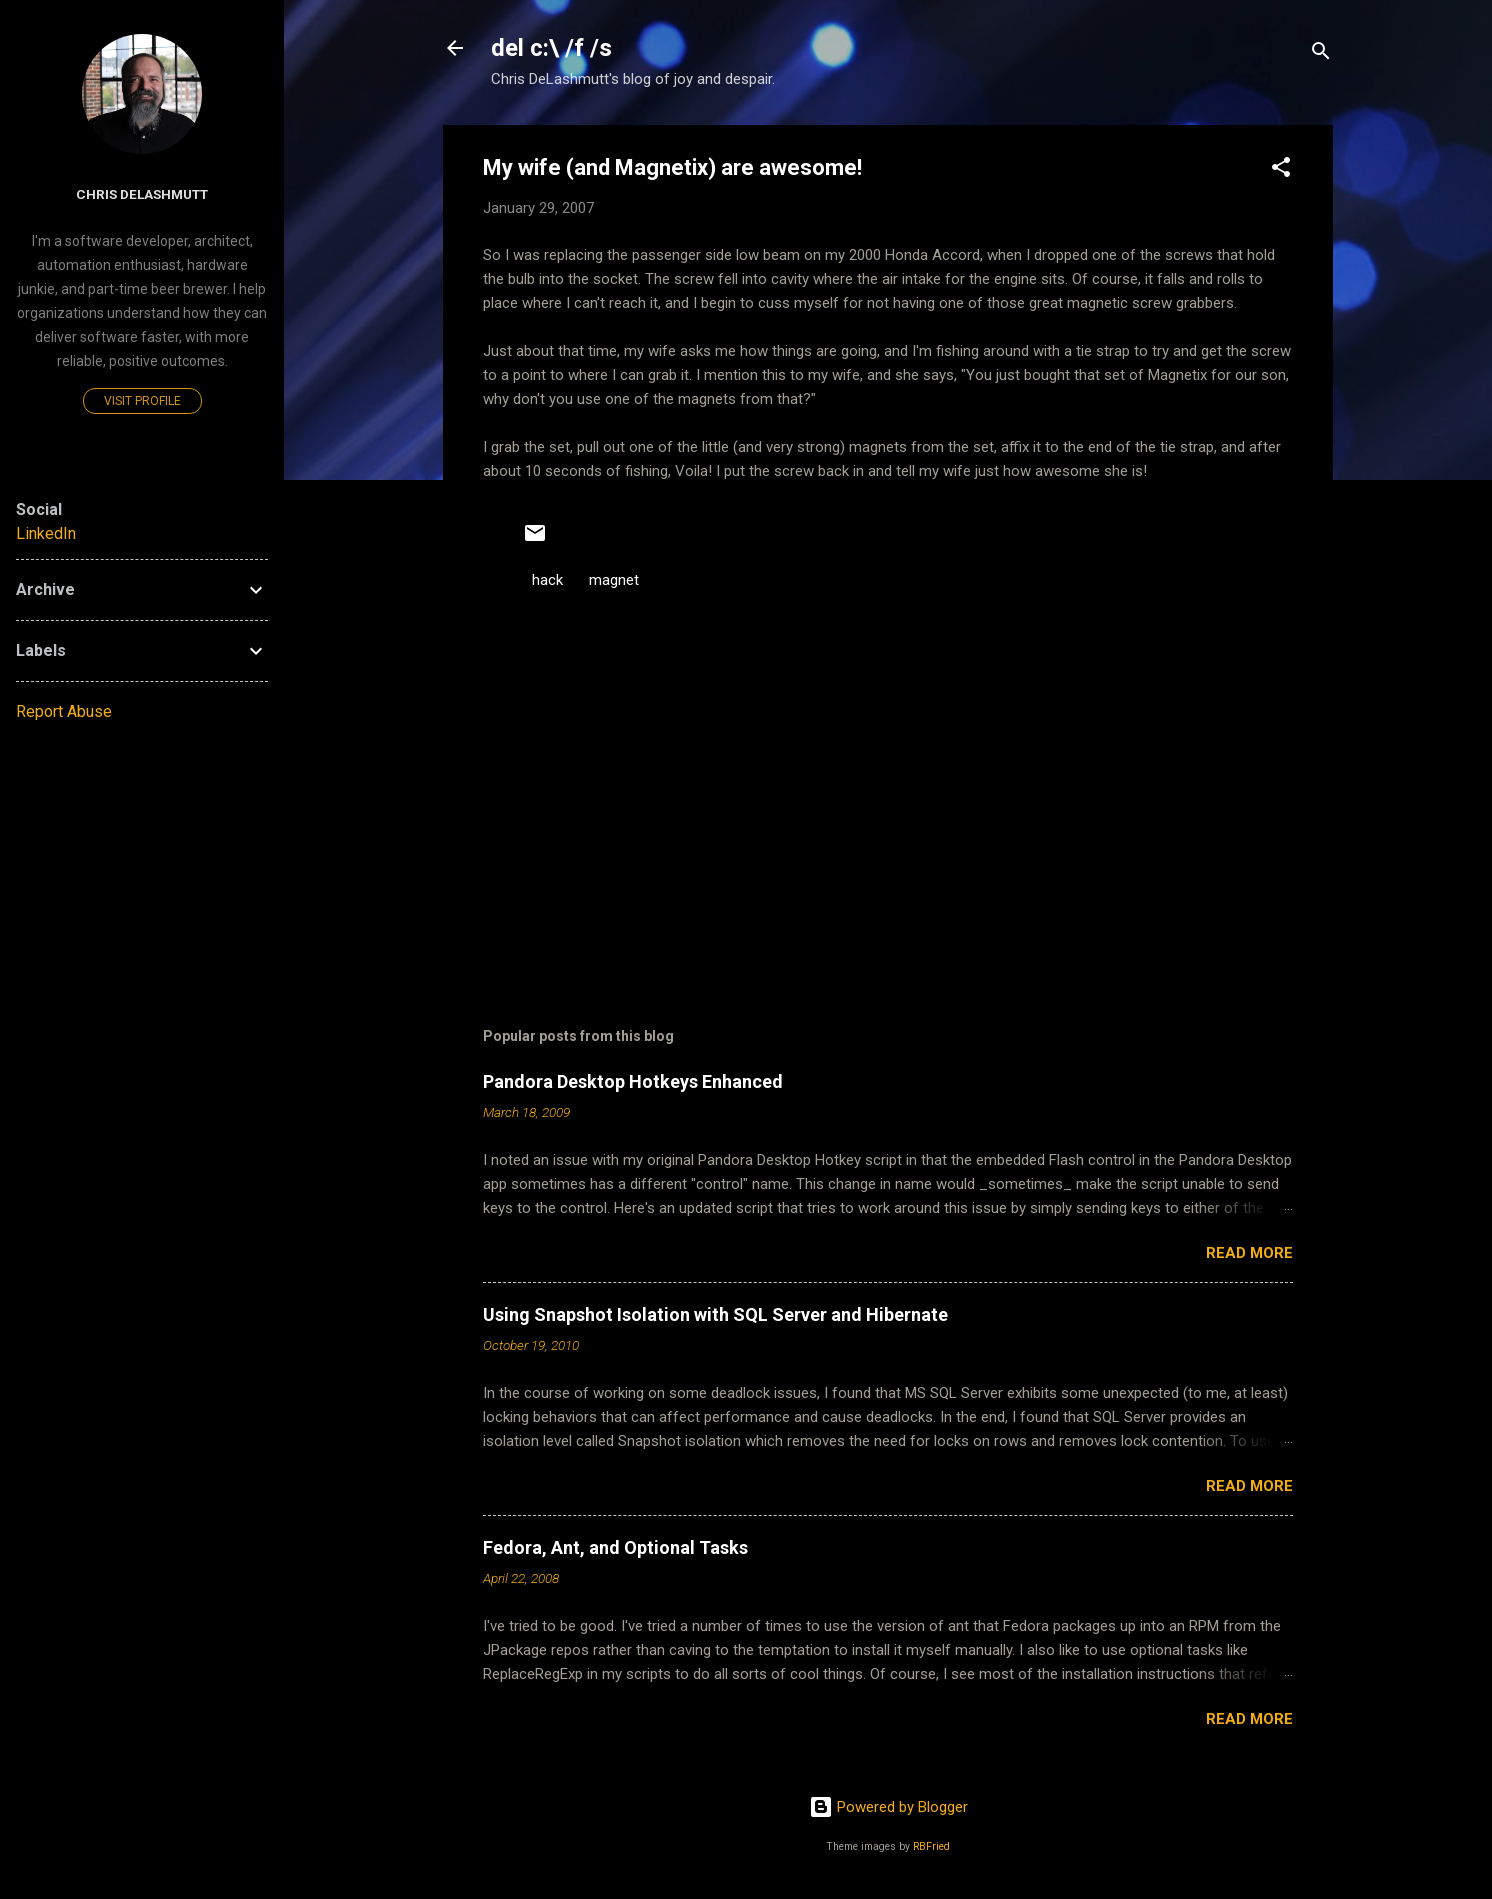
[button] (1281, 170)
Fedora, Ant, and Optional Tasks (615, 1547)
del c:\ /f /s (551, 48)
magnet (614, 580)
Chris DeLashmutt (142, 194)
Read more (1249, 1253)
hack (547, 580)
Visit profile (142, 401)
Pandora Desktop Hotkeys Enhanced (633, 1081)
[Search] (1321, 54)
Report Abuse (64, 711)
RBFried (931, 1846)
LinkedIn (46, 533)
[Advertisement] (888, 804)
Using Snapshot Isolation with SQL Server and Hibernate (715, 1314)
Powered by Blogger (888, 1807)
